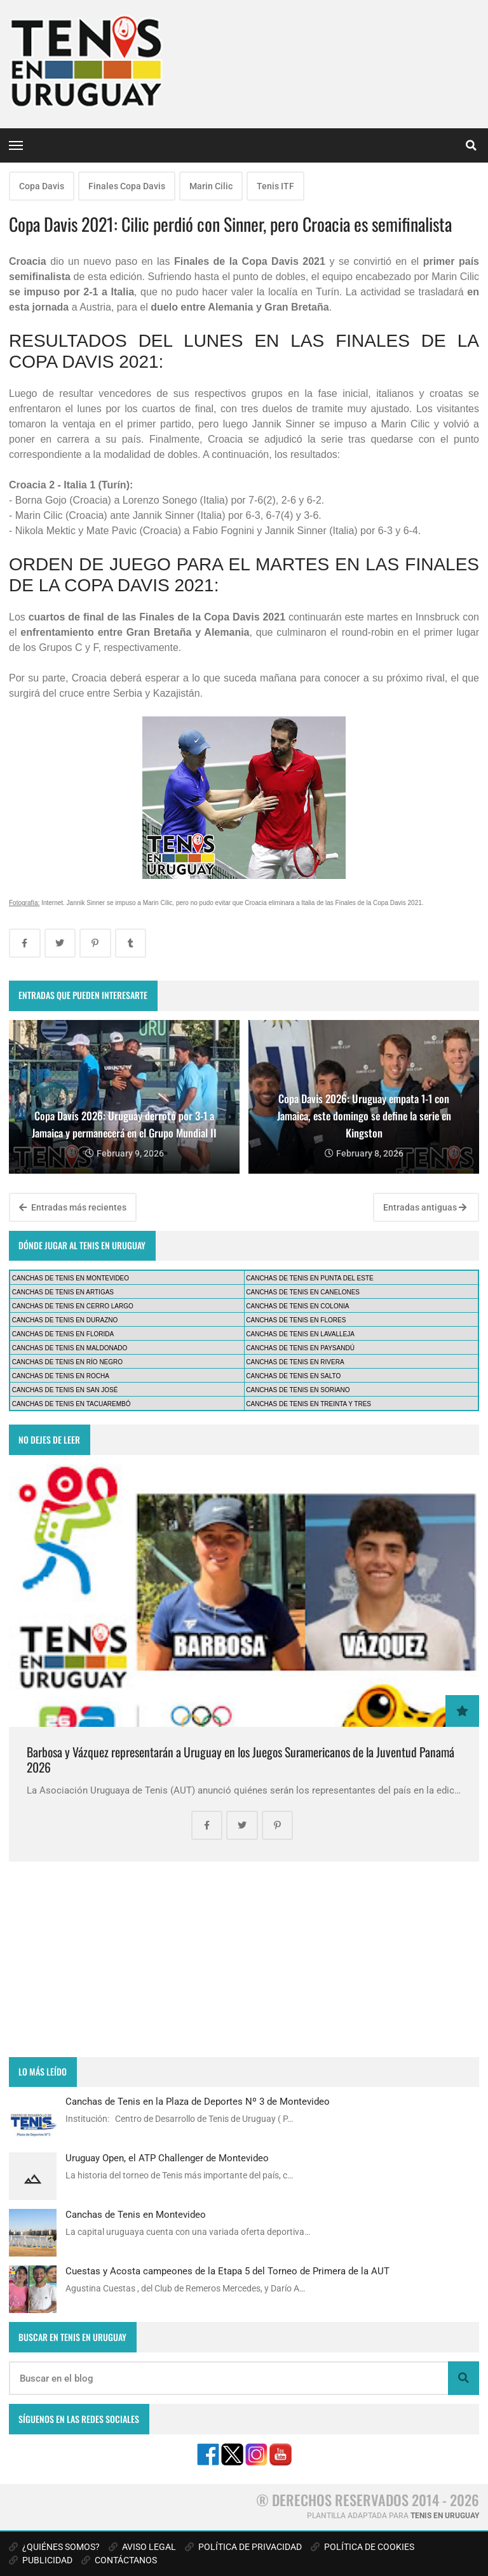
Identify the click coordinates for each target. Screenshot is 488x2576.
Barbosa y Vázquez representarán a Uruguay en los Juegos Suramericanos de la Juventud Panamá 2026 (240, 1759)
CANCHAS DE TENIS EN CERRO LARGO (72, 1306)
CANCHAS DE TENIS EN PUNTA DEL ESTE (309, 1278)
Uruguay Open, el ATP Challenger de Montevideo (167, 2158)
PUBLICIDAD (40, 2560)
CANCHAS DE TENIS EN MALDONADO (70, 1348)
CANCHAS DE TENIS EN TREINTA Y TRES (308, 1403)
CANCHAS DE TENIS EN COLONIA (297, 1306)
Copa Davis (41, 186)
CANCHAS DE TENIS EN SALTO (293, 1375)
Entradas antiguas (424, 1207)
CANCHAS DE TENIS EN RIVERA (295, 1361)
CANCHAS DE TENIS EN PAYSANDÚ (300, 1348)
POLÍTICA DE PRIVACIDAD (243, 2547)
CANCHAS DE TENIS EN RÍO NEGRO (67, 1361)
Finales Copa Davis (126, 186)
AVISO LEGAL (142, 2547)
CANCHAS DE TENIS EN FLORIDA (63, 1334)
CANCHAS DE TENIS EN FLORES (296, 1320)
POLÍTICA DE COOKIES (362, 2547)
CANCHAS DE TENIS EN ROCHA (60, 1375)
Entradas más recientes (72, 1207)
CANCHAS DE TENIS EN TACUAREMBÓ (71, 1403)
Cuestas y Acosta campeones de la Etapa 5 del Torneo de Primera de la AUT (227, 2271)
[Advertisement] (244, 1959)
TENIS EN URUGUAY (444, 2515)
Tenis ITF (275, 186)
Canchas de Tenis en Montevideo (135, 2214)
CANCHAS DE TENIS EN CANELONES (303, 1292)
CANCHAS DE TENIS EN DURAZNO (65, 1320)
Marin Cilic (211, 186)
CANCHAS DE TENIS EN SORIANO (297, 1389)
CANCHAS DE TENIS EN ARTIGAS (63, 1292)
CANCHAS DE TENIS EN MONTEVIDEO (70, 1278)
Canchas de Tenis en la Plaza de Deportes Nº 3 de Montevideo (197, 2101)
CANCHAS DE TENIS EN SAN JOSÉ (65, 1389)
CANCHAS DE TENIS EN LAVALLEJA (300, 1334)
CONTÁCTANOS (119, 2560)
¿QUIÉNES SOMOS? (54, 2547)
